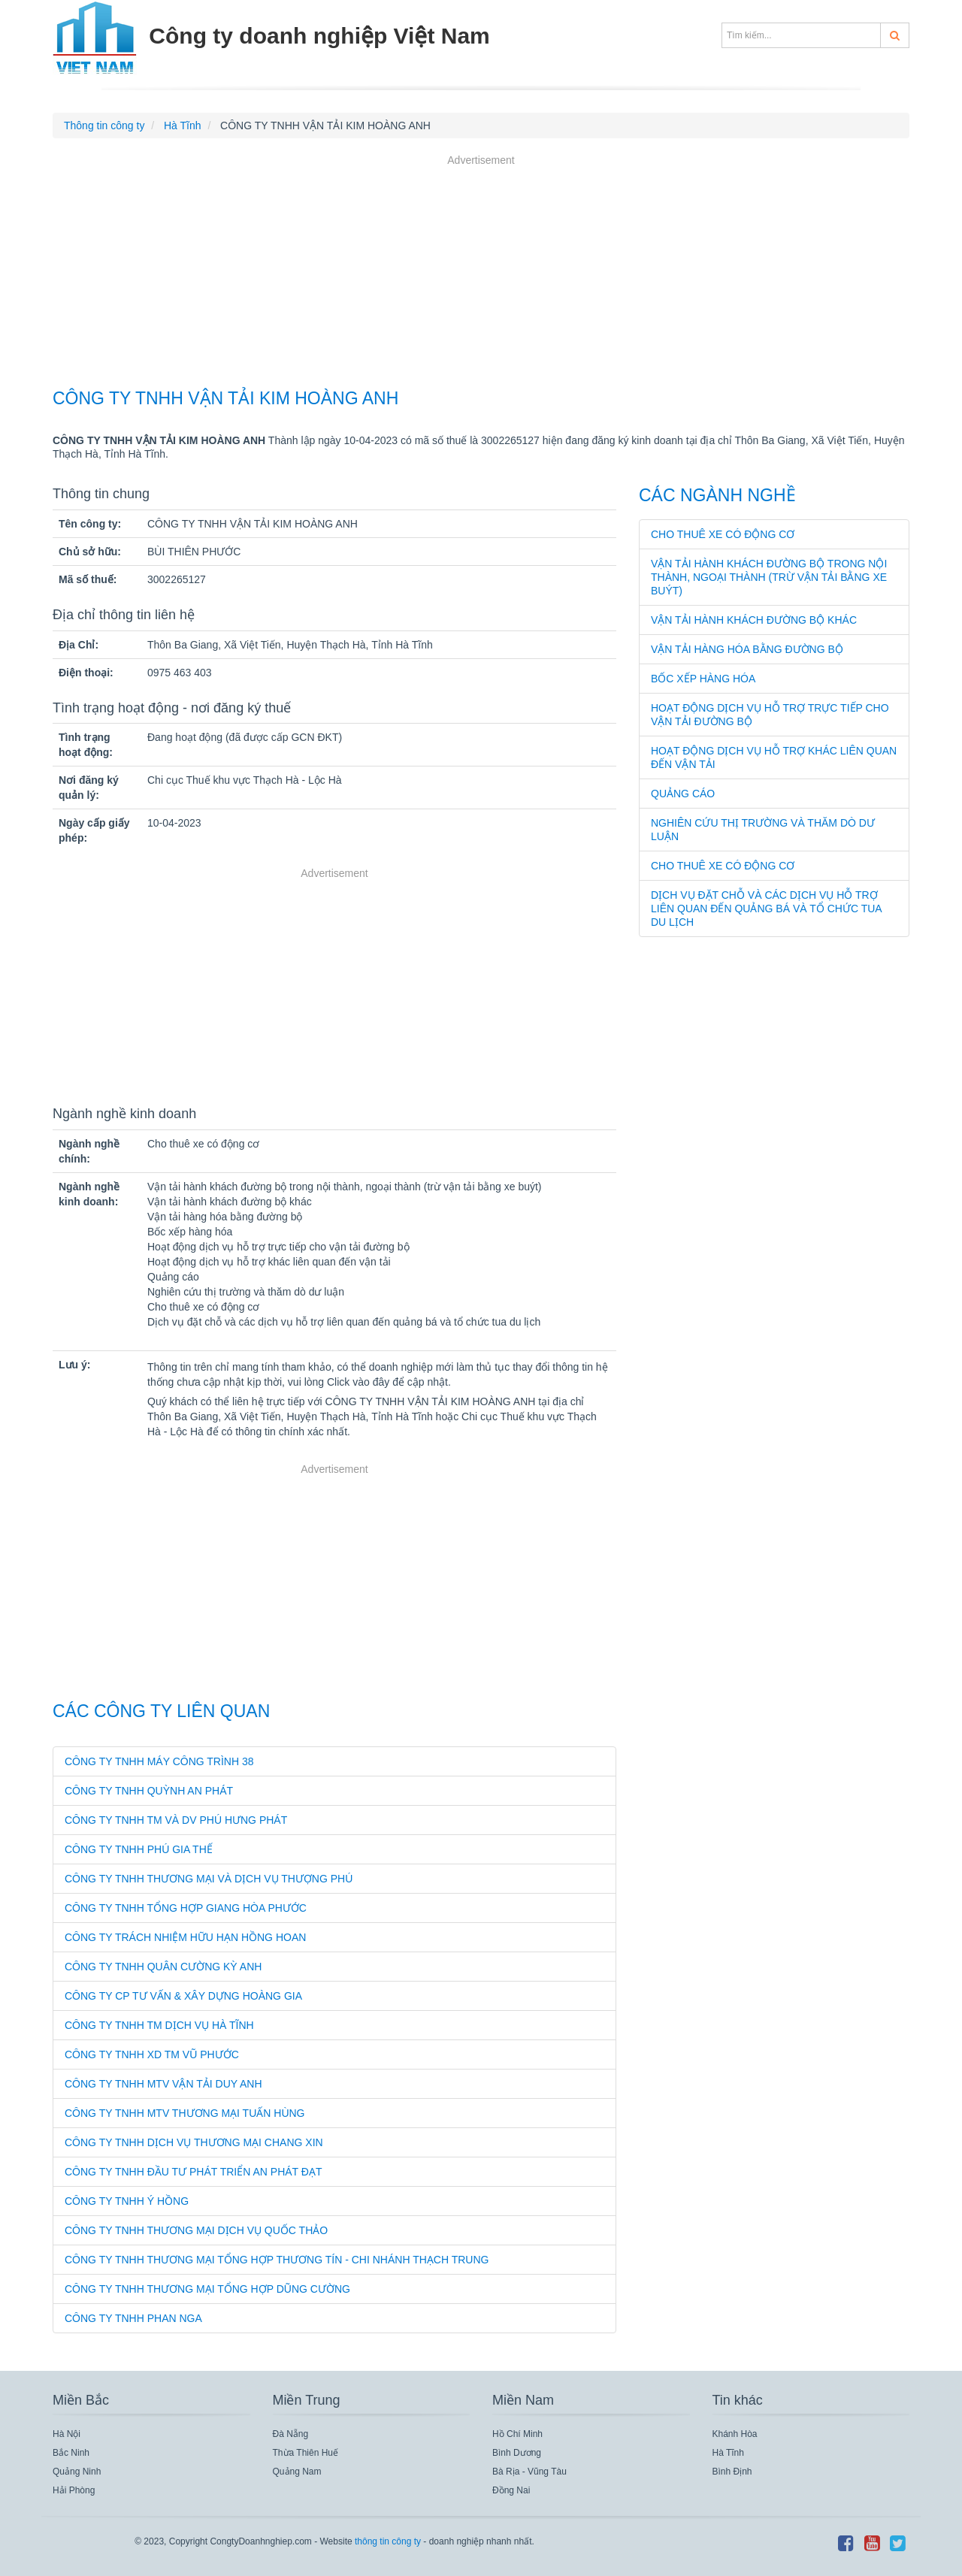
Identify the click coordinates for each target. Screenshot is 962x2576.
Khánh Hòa (735, 2434)
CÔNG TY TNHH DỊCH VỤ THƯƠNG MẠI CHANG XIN (194, 2142)
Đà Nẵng (291, 2434)
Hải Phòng (74, 2490)
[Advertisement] (481, 273)
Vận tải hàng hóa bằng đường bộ (747, 649)
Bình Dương (516, 2453)
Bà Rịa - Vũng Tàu (529, 2471)
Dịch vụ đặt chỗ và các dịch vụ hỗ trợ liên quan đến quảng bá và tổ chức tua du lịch (766, 908)
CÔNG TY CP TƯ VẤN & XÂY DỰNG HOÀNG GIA (183, 1996)
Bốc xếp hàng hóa (703, 679)
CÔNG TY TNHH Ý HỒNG (127, 2201)
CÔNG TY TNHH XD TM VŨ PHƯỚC (152, 2054)
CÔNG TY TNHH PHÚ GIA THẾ (139, 1849)
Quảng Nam (297, 2471)
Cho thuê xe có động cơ (722, 534)
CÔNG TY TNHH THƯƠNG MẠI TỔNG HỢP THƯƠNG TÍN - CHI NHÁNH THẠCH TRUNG (277, 2260)
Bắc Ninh (71, 2453)
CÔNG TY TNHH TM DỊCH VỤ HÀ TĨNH (159, 2025)
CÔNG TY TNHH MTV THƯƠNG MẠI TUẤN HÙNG (185, 2113)
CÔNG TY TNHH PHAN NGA (133, 2318)
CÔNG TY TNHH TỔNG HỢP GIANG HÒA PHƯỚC (186, 1908)
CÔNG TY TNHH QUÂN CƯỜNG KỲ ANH (163, 1967)
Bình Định (732, 2471)
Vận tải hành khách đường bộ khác (754, 620)
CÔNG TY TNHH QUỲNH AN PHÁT (149, 1791)
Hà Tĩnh (728, 2453)
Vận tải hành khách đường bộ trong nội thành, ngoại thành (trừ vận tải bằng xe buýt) (769, 577)
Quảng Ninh (77, 2471)
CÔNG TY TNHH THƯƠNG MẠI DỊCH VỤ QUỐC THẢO (196, 2230)
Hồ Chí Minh (517, 2434)
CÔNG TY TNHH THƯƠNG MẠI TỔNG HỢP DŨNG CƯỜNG (207, 2289)
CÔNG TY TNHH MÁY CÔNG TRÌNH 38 (159, 1761)
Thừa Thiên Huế (306, 2453)
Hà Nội (66, 2434)
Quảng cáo (683, 794)
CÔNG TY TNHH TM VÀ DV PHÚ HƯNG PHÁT (176, 1820)
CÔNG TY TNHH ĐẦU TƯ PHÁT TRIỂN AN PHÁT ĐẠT (193, 2172)
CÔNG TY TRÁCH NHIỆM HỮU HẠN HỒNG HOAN (185, 1937)
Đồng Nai (511, 2490)
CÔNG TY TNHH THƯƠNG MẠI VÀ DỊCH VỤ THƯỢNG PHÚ (208, 1879)
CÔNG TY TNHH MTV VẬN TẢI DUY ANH (163, 2084)
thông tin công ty (388, 2541)
